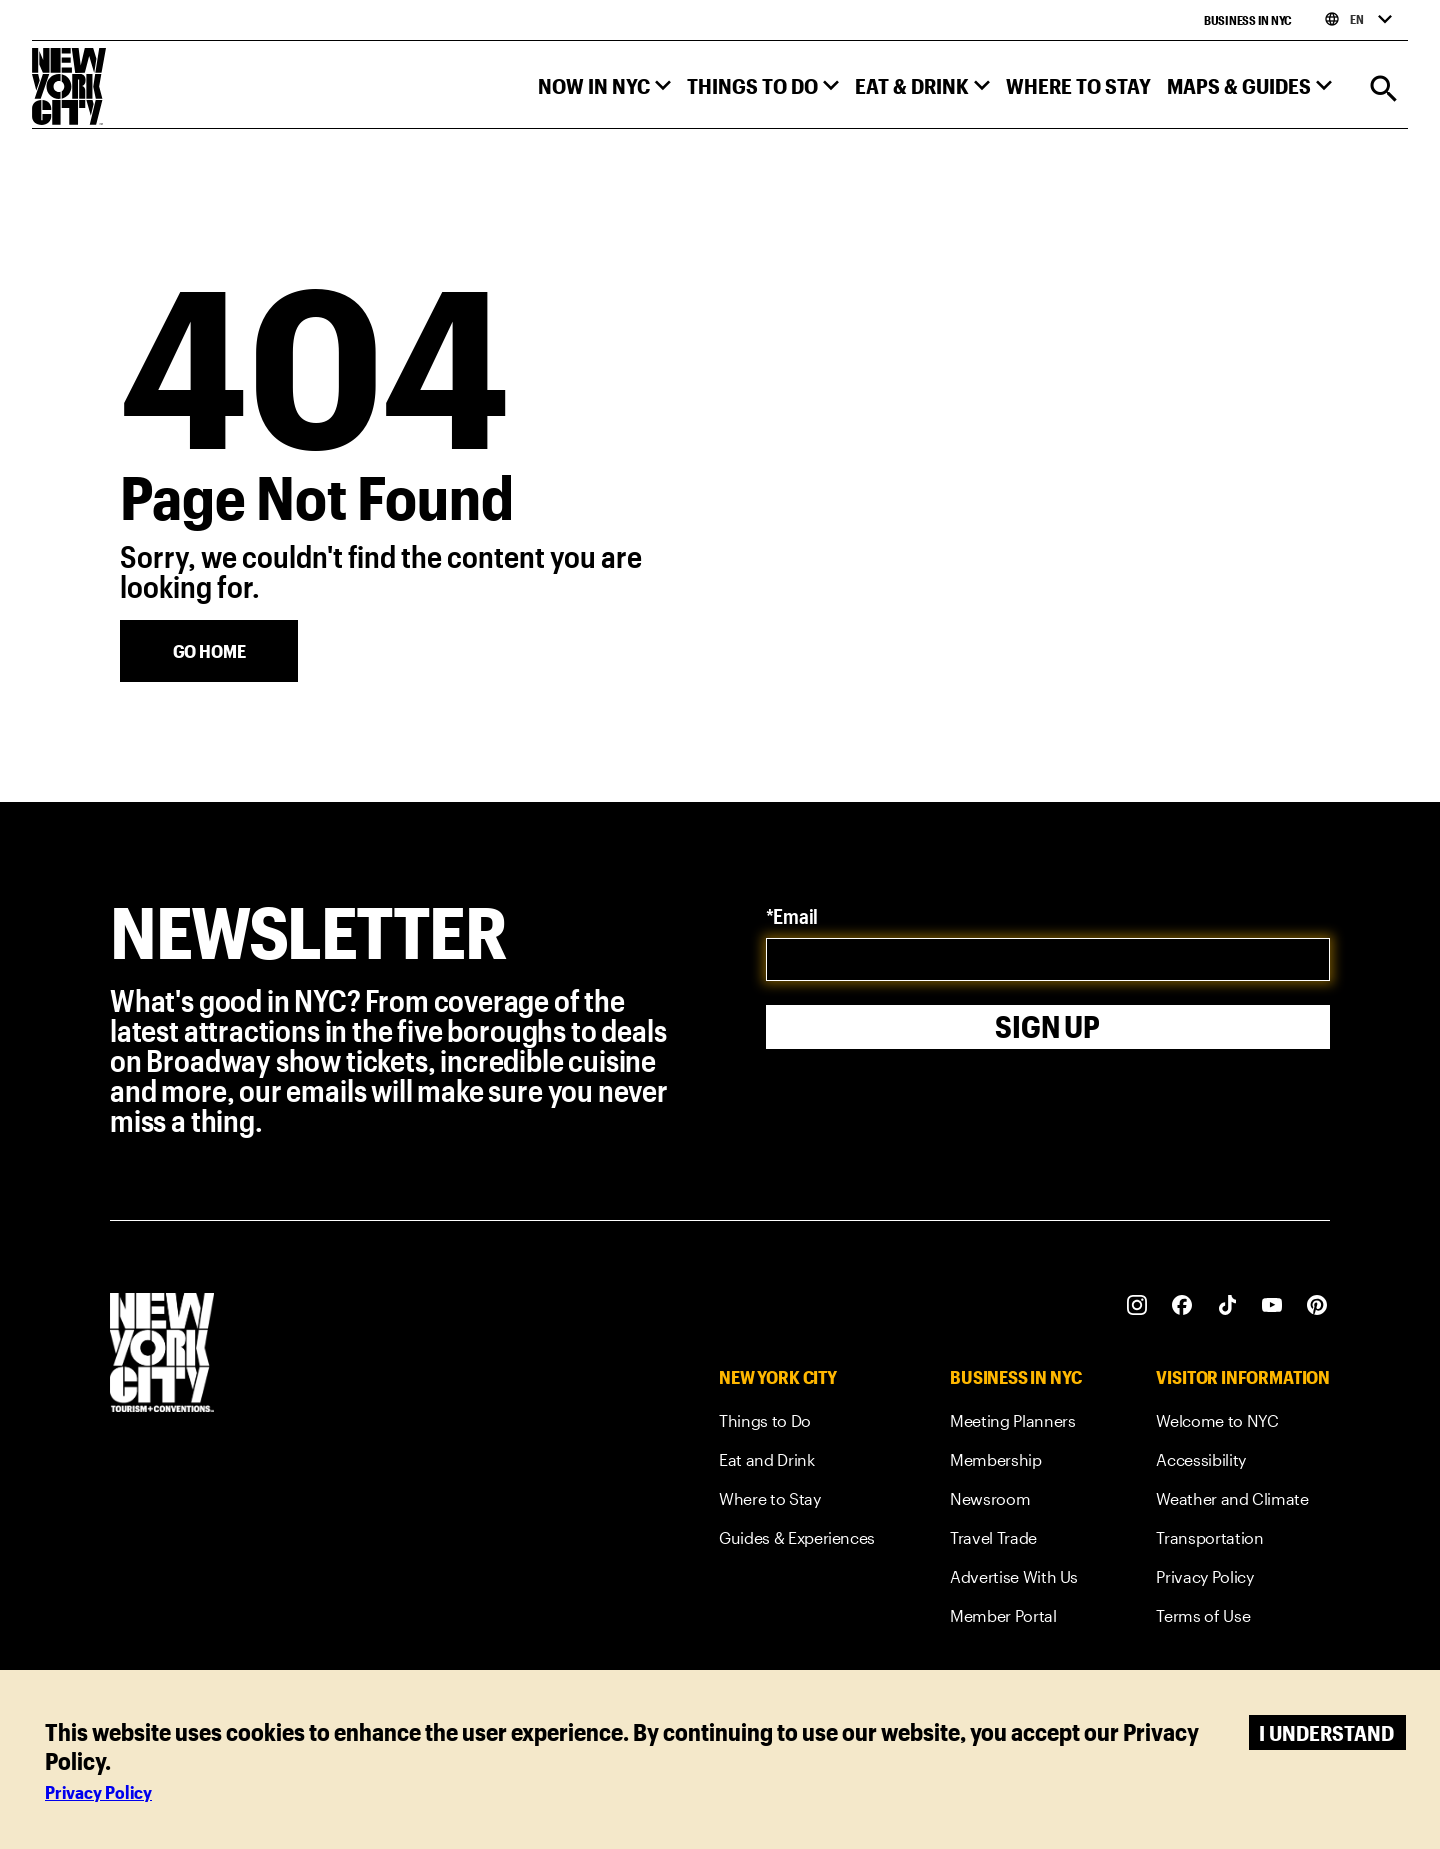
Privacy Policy (98, 1792)
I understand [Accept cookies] (1326, 1732)
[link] (797, 1424)
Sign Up (1047, 1026)
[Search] (1384, 90)
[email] (1048, 959)
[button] (604, 90)
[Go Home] (209, 651)
